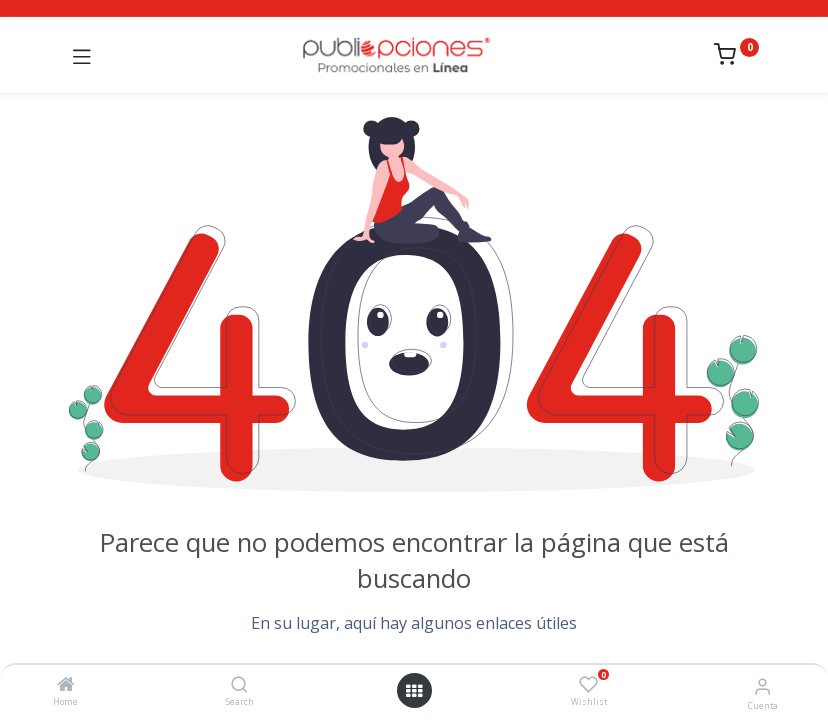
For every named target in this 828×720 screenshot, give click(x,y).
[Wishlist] (588, 684)
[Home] (66, 685)
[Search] (239, 685)
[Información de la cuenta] (762, 685)
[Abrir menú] (414, 691)
